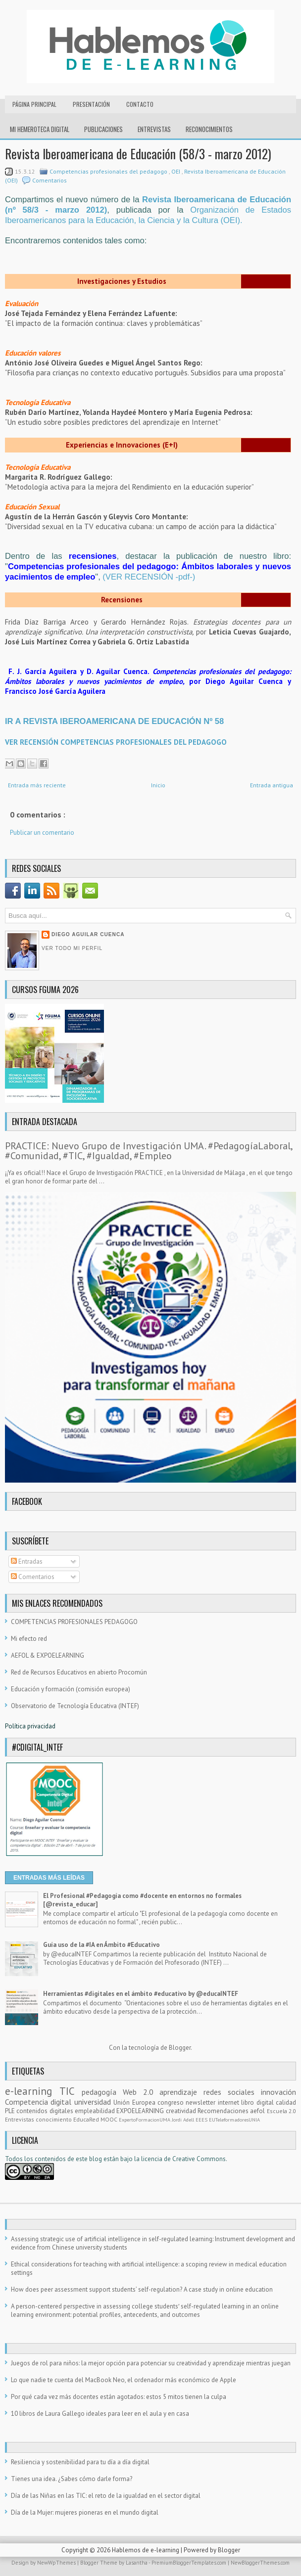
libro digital (258, 2102)
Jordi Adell (184, 2119)
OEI (176, 171)
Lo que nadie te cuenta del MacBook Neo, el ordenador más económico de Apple (123, 2380)
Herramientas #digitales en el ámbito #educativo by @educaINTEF (140, 1993)
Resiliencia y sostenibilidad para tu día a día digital (80, 2462)
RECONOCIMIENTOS (209, 129)
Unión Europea (135, 2102)
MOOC (109, 2119)
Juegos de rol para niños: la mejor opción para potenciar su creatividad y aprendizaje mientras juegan (151, 2363)
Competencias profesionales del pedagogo (109, 171)
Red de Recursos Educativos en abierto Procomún (79, 1672)
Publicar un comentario (42, 832)
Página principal (34, 104)
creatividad (182, 2111)
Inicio (158, 785)
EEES (202, 2119)
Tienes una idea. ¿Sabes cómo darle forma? (71, 2479)
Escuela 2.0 (281, 2111)
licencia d (154, 2159)
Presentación (91, 104)
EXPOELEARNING (140, 2111)
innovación (278, 2092)
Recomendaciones (224, 2111)
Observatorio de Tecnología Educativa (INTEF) (75, 1706)
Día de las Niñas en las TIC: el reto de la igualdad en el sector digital (106, 2495)
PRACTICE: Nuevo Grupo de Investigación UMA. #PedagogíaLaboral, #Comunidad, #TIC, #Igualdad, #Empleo (148, 1150)
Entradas (27, 1561)
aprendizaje (181, 2092)
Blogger (180, 2047)
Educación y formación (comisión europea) (70, 1689)
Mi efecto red (29, 1638)
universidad (93, 2102)
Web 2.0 (141, 2092)
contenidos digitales (45, 2111)
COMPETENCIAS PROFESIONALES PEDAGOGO (74, 1622)
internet (229, 2102)
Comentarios (49, 180)
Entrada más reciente (37, 785)
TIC (70, 2091)
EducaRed (86, 2119)
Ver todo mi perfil (72, 948)
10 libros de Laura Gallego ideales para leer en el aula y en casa (100, 2413)
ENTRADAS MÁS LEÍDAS (49, 1877)
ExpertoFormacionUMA (145, 2119)
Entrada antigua (271, 785)
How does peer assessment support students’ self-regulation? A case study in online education (142, 2289)
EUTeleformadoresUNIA (234, 2119)
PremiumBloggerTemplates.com (189, 2562)
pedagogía (102, 2092)
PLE (10, 2111)
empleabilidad (95, 2111)
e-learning (32, 2091)
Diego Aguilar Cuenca (88, 934)
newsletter (201, 2102)
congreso (171, 2102)
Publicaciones (103, 129)
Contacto (139, 104)
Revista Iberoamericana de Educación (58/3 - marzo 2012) (138, 153)
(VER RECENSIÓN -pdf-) (148, 577)
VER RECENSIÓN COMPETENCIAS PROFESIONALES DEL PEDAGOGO (116, 742)
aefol (258, 2111)
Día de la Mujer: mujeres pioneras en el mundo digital (84, 2512)
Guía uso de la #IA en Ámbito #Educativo (101, 1945)
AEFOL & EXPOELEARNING (47, 1655)
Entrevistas (154, 129)
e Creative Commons (196, 2159)
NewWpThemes (57, 2562)
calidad (286, 2102)
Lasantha (137, 2562)
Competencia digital (39, 2102)
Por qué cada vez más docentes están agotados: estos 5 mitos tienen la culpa (118, 2397)
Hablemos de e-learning (146, 2550)
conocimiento (54, 2119)
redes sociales (232, 2092)
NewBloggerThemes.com (260, 2562)
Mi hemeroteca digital (39, 129)
